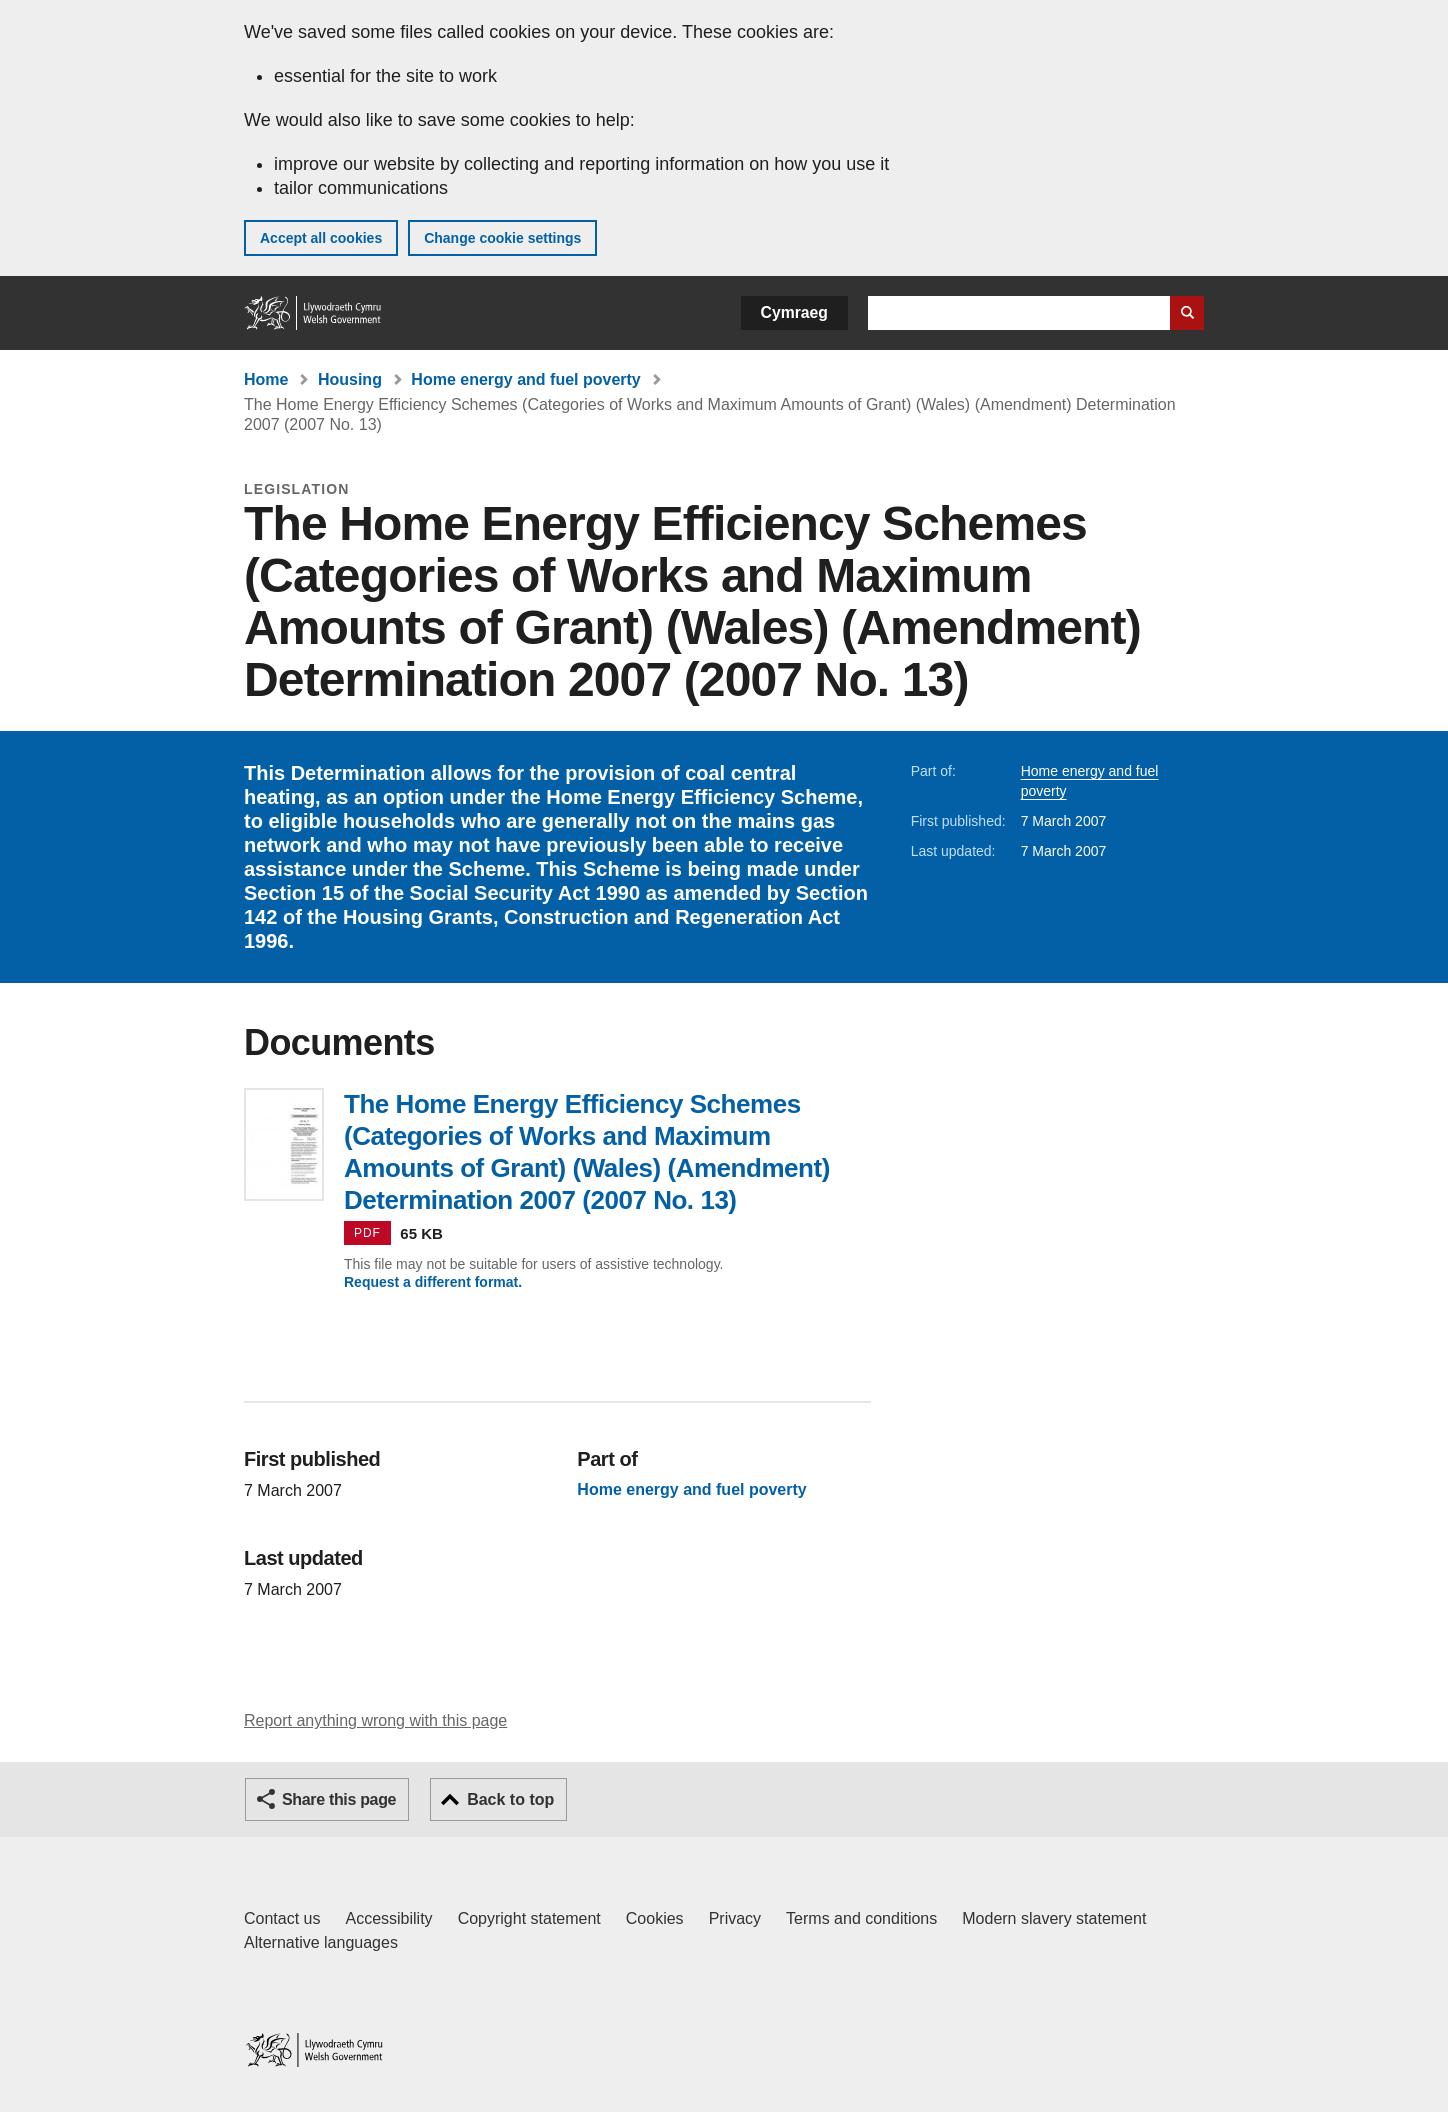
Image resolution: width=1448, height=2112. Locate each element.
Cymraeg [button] (794, 312)
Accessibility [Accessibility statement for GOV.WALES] (388, 1918)
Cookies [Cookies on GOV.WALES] (655, 1918)
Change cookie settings (502, 238)
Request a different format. (433, 1282)
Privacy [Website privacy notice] (735, 1918)
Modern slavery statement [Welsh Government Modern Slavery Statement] (1054, 1918)
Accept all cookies (321, 238)
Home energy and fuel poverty (525, 379)
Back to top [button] (510, 1799)
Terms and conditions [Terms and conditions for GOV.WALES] (861, 1918)
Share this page (339, 1799)
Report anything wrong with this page (375, 1720)
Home (266, 379)
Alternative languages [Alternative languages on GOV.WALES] (321, 1942)
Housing (350, 379)
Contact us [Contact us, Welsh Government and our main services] (282, 1918)
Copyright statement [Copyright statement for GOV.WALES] (529, 1918)
